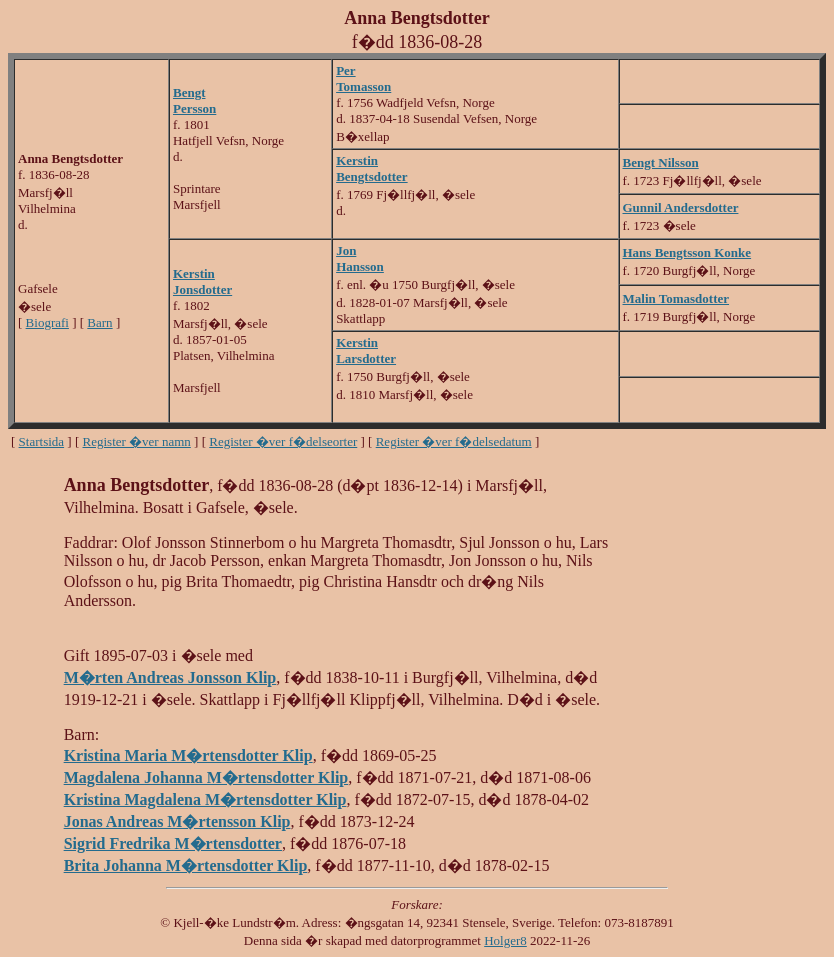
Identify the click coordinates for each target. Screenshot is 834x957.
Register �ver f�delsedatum (454, 441)
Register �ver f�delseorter (283, 441)
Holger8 (505, 940)
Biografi (47, 322)
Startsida (42, 441)
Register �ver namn (137, 441)
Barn (99, 322)
